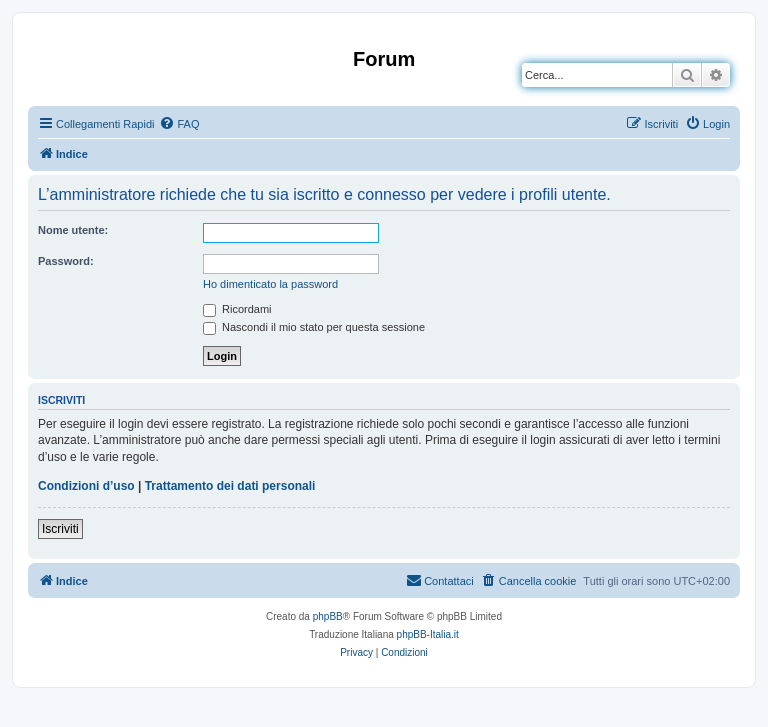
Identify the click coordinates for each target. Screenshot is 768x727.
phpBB (328, 616)
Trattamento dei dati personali (230, 486)
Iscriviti (60, 529)
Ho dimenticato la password (270, 284)
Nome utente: (73, 230)
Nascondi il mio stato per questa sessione (314, 327)
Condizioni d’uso (86, 486)
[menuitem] (179, 124)
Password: (66, 261)
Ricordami (237, 309)
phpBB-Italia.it (428, 634)
